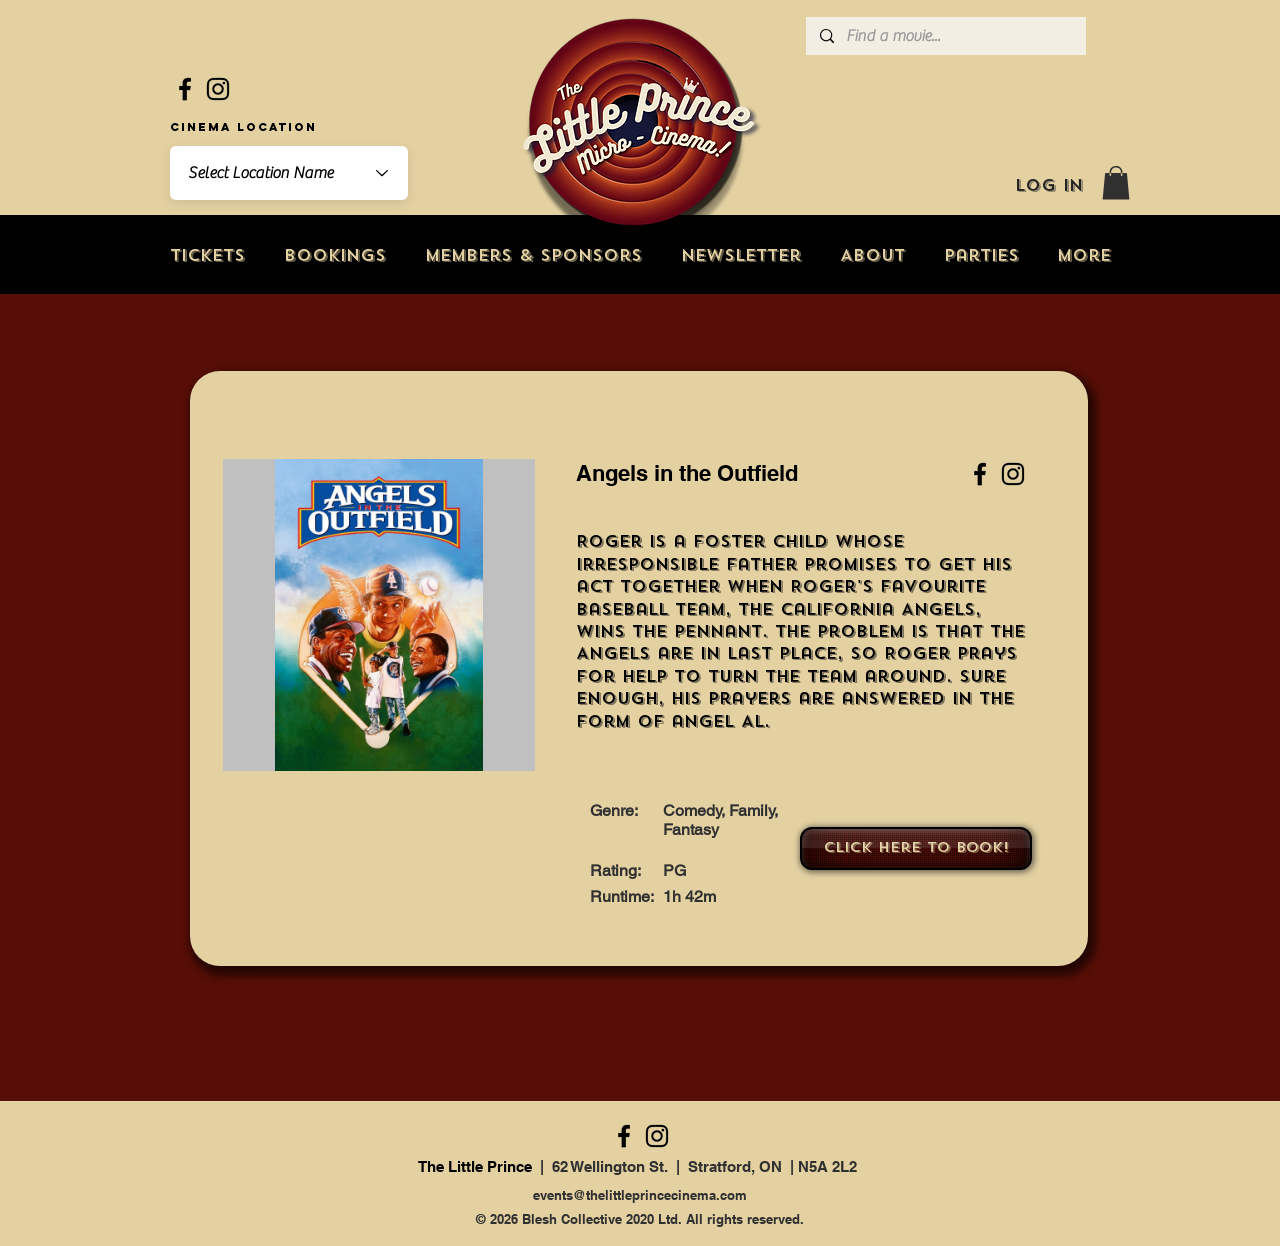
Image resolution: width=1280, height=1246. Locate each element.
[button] (1116, 182)
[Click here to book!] (916, 848)
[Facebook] (185, 89)
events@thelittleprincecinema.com (640, 1195)
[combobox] (289, 173)
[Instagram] (218, 89)
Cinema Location (243, 127)
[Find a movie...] (945, 36)
